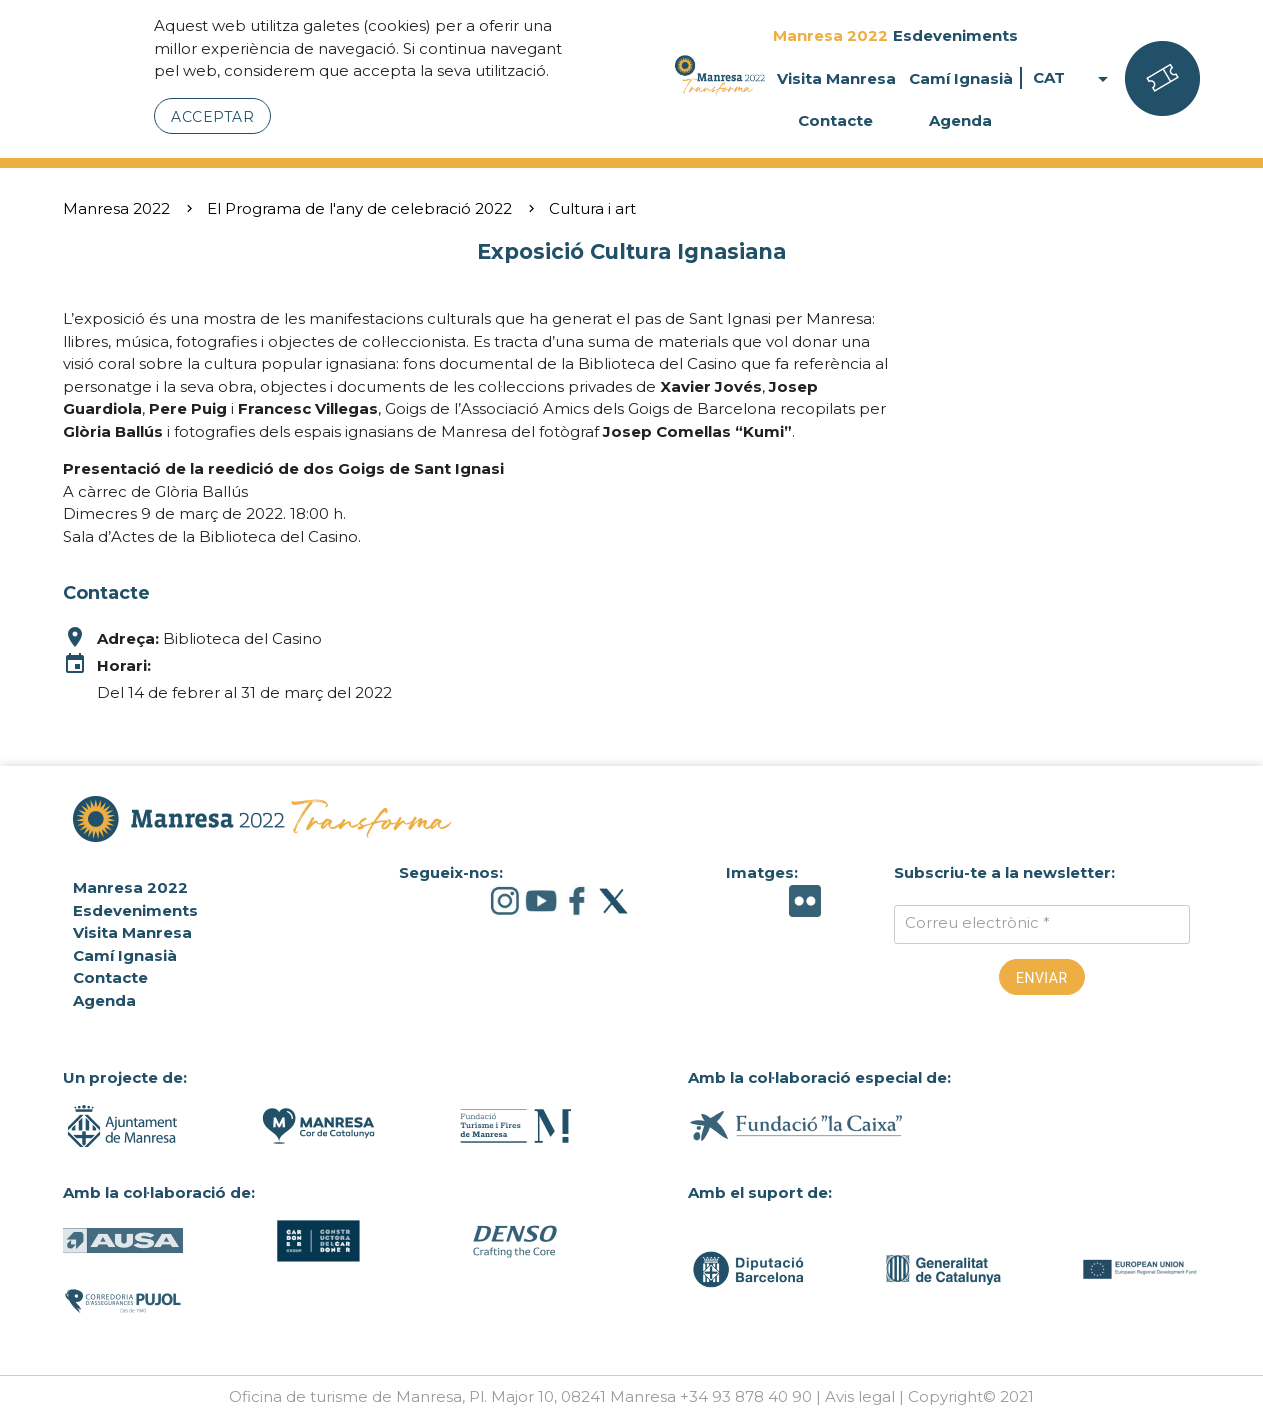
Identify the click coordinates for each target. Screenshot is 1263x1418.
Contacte (835, 120)
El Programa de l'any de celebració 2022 (359, 208)
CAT (1074, 78)
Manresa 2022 (830, 35)
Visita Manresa (836, 78)
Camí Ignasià (961, 78)
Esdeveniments (955, 35)
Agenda (960, 120)
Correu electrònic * (977, 922)
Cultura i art (592, 208)
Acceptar (212, 117)
